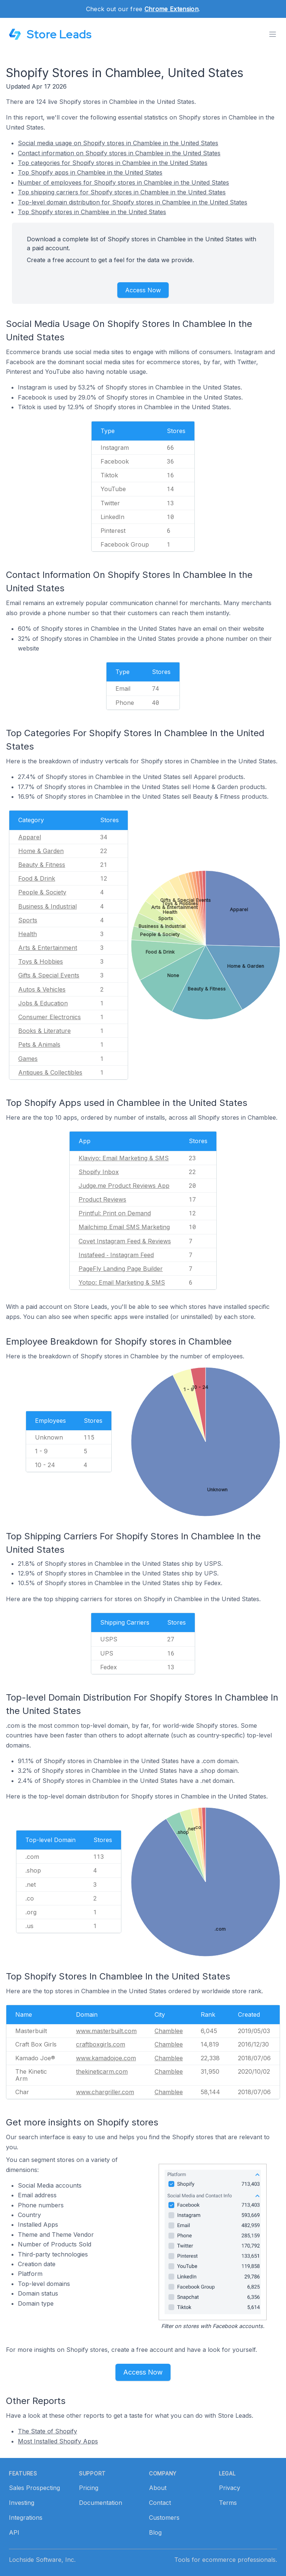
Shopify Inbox (99, 1172)
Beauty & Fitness (41, 864)
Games (28, 1058)
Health (27, 934)
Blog (155, 2532)
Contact (160, 2502)
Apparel (29, 837)
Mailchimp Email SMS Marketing (124, 1227)
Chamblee (169, 2031)
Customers (164, 2517)
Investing (21, 2502)
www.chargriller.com (105, 2092)
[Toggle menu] (272, 34)
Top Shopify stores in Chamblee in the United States (92, 212)
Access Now (143, 290)
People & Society (42, 892)
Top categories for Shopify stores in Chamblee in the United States (112, 162)
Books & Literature (44, 1030)
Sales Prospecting (34, 2487)
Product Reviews (102, 1199)
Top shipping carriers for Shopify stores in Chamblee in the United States (122, 192)
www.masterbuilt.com (106, 2031)
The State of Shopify (47, 2431)
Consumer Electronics (49, 1017)
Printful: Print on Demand (115, 1213)
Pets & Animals (39, 1044)
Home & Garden (41, 851)
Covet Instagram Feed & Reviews (125, 1241)
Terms (228, 2502)
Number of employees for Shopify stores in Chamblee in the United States (123, 182)
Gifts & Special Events (48, 975)
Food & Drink (36, 878)
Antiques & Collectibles (50, 1072)
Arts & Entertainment (47, 947)
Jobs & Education (43, 1003)
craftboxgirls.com (100, 2044)
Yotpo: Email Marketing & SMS (122, 1282)
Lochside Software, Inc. (42, 2559)
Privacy (229, 2487)
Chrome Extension (171, 9)
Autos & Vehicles (42, 989)
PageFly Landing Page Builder (121, 1268)
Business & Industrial (47, 906)
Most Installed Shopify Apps (58, 2441)
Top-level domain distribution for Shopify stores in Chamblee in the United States (132, 202)
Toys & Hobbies (40, 961)
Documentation (100, 2502)
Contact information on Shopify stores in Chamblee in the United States (119, 153)
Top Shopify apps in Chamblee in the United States (90, 172)
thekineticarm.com (102, 2071)
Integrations (25, 2517)
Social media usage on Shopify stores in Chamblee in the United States (118, 143)
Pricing (88, 2487)
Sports (27, 920)
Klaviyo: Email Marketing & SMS (124, 1158)
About (157, 2487)
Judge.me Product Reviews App (124, 1185)
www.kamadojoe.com (106, 2058)
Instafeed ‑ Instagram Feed (116, 1255)
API (14, 2532)
